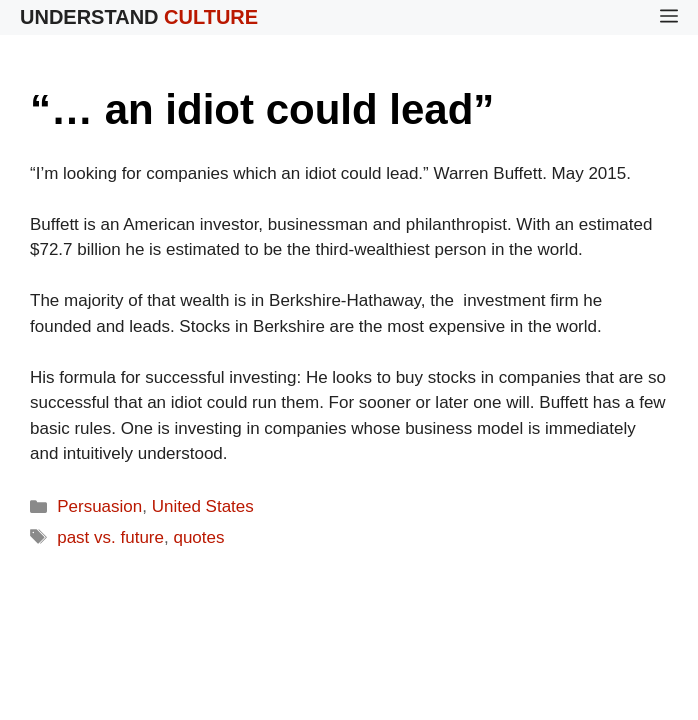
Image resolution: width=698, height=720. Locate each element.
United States (203, 506)
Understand (139, 17)
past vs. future (110, 537)
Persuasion (99, 506)
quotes (198, 537)
